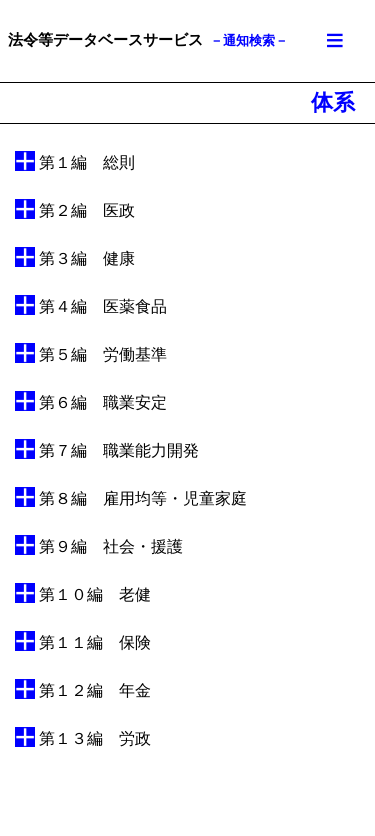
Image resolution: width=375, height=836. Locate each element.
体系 (333, 102)
